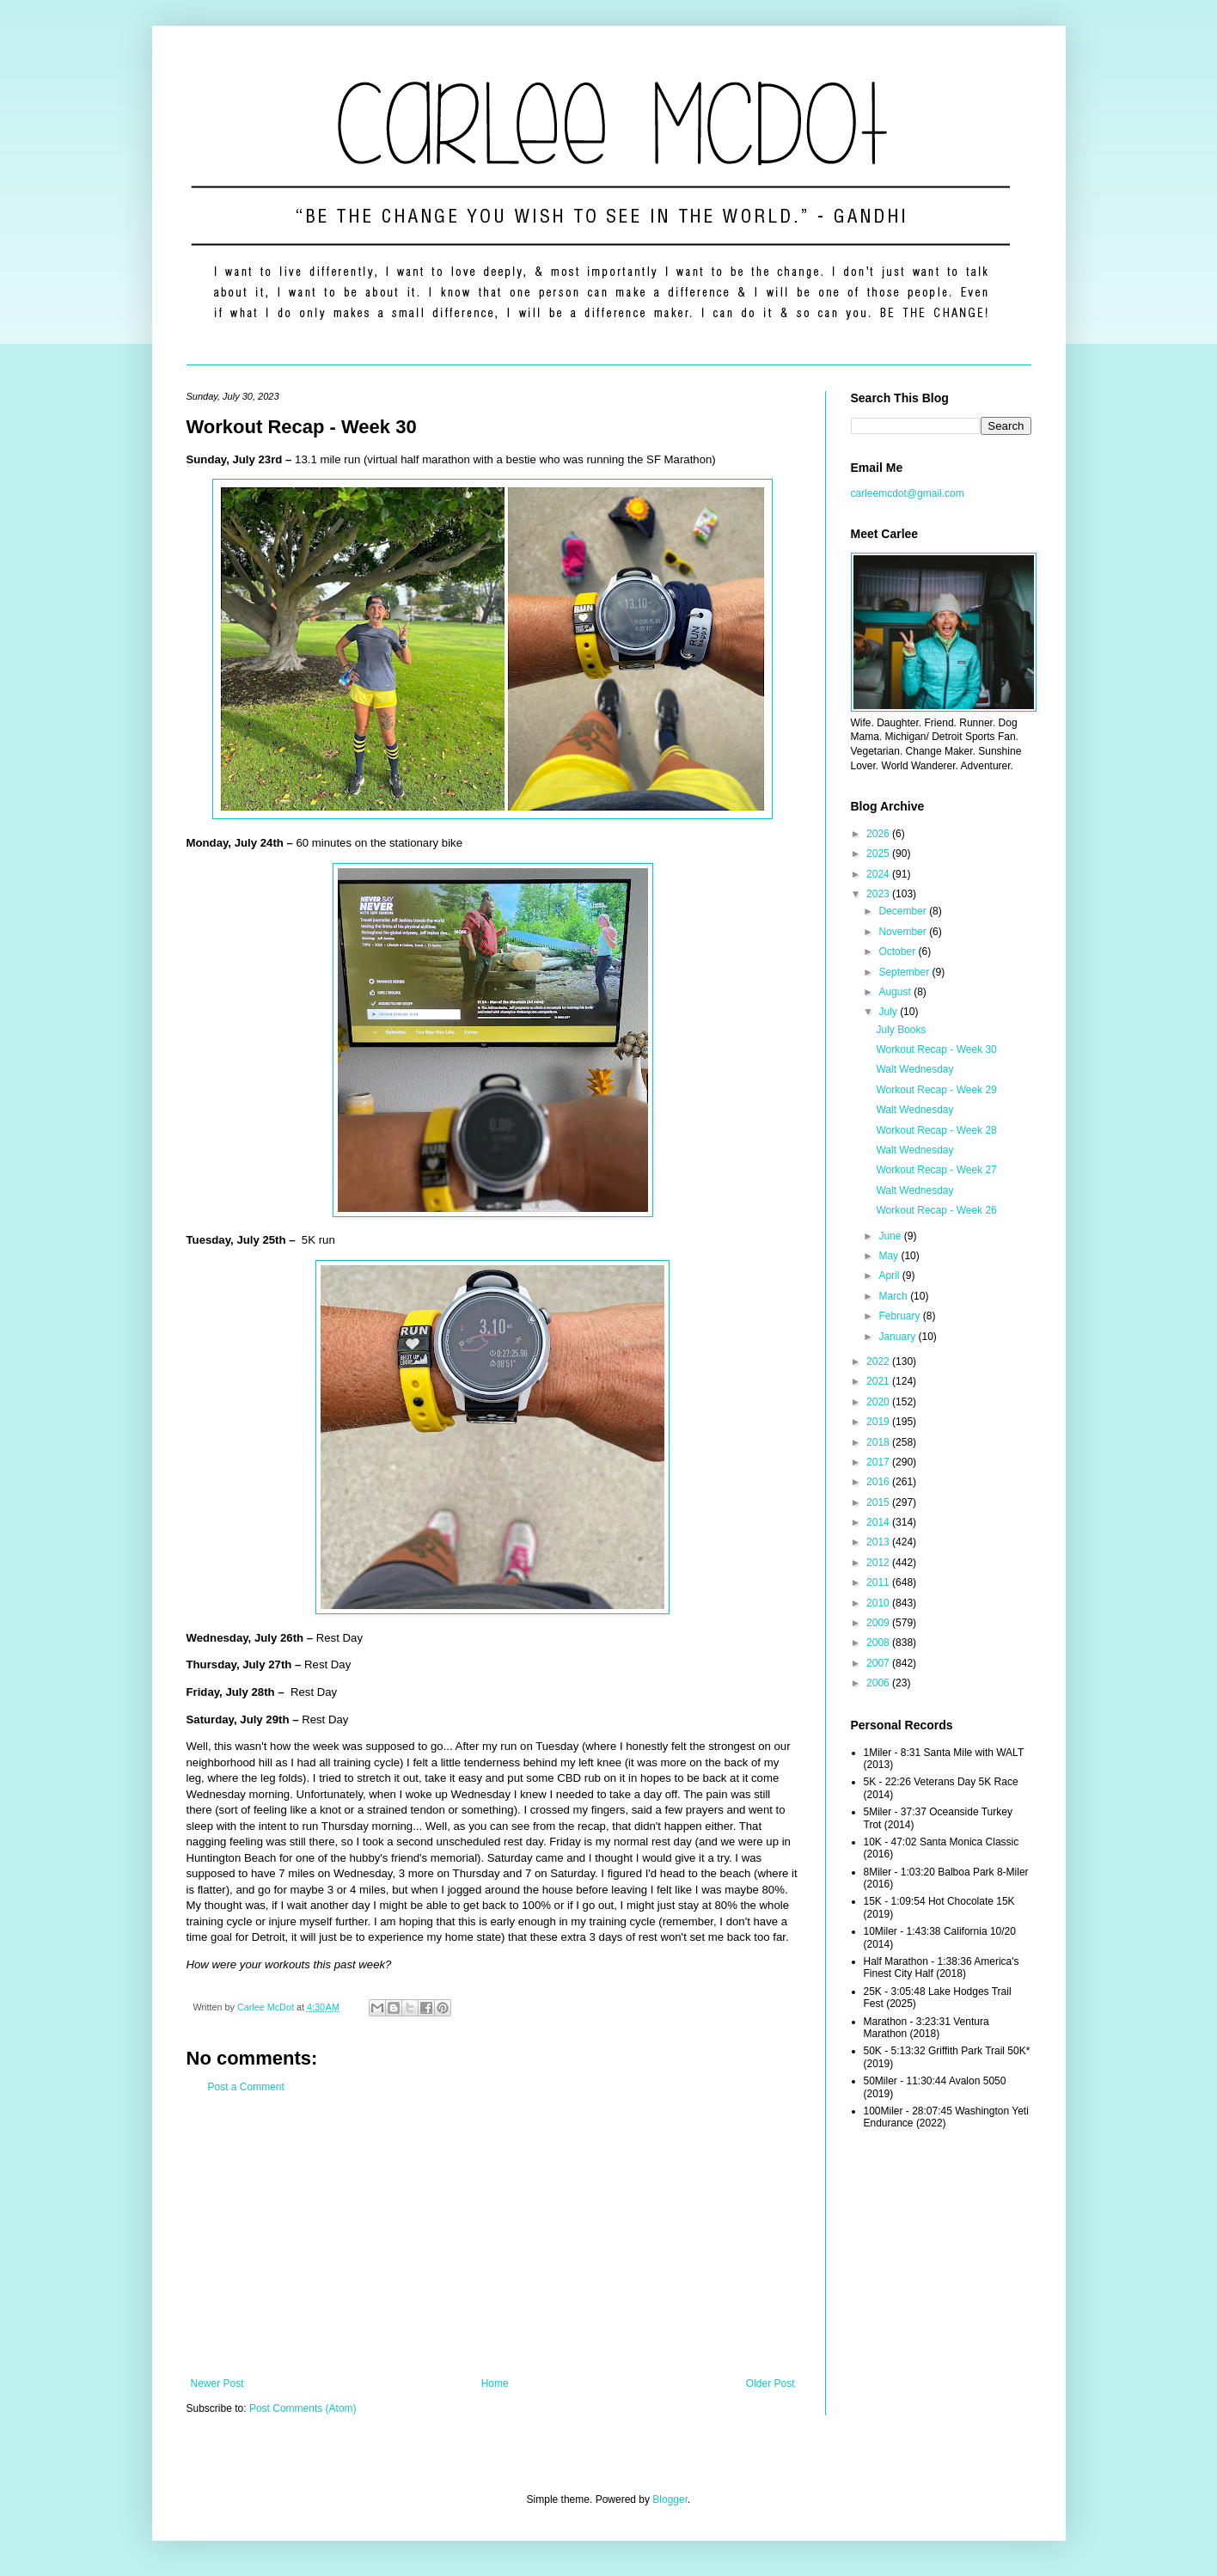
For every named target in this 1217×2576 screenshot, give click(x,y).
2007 (879, 1663)
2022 (879, 1361)
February (900, 1316)
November (903, 932)
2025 (879, 853)
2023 (879, 894)
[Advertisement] (493, 2235)
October (898, 951)
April (890, 1276)
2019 (879, 1422)
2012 (879, 1563)
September (905, 972)
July (889, 1012)
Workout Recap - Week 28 (936, 1130)
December (903, 911)
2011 (879, 1582)
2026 (879, 834)
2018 (879, 1442)
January (898, 1337)
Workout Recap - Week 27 (936, 1170)
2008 (879, 1643)
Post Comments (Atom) (303, 2408)
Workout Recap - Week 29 (936, 1090)
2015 (879, 1502)
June (890, 1236)
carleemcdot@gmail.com (907, 493)
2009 (879, 1623)
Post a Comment (246, 2087)
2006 (879, 1683)
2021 (879, 1381)
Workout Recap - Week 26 (936, 1210)
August (896, 992)
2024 (879, 874)
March (894, 1296)
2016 (879, 1482)
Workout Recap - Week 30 (936, 1049)
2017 (879, 1462)
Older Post (770, 2383)
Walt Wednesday (914, 1069)
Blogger (670, 2499)
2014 (879, 1522)
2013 (879, 1542)
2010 (879, 1603)
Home (495, 2383)
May (889, 1256)
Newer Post (217, 2383)
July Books (901, 1030)
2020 (879, 1402)
